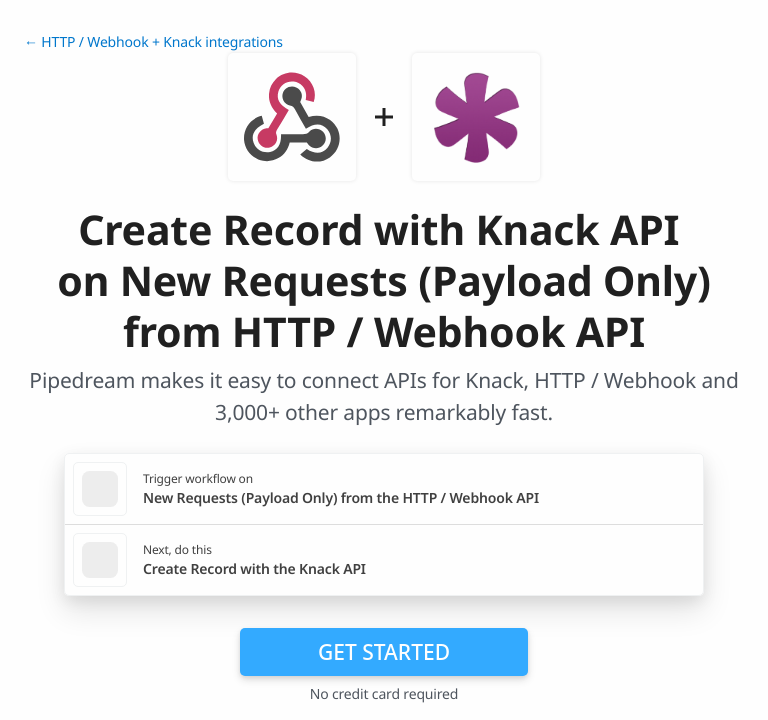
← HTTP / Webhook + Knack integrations (153, 42)
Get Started (384, 652)
